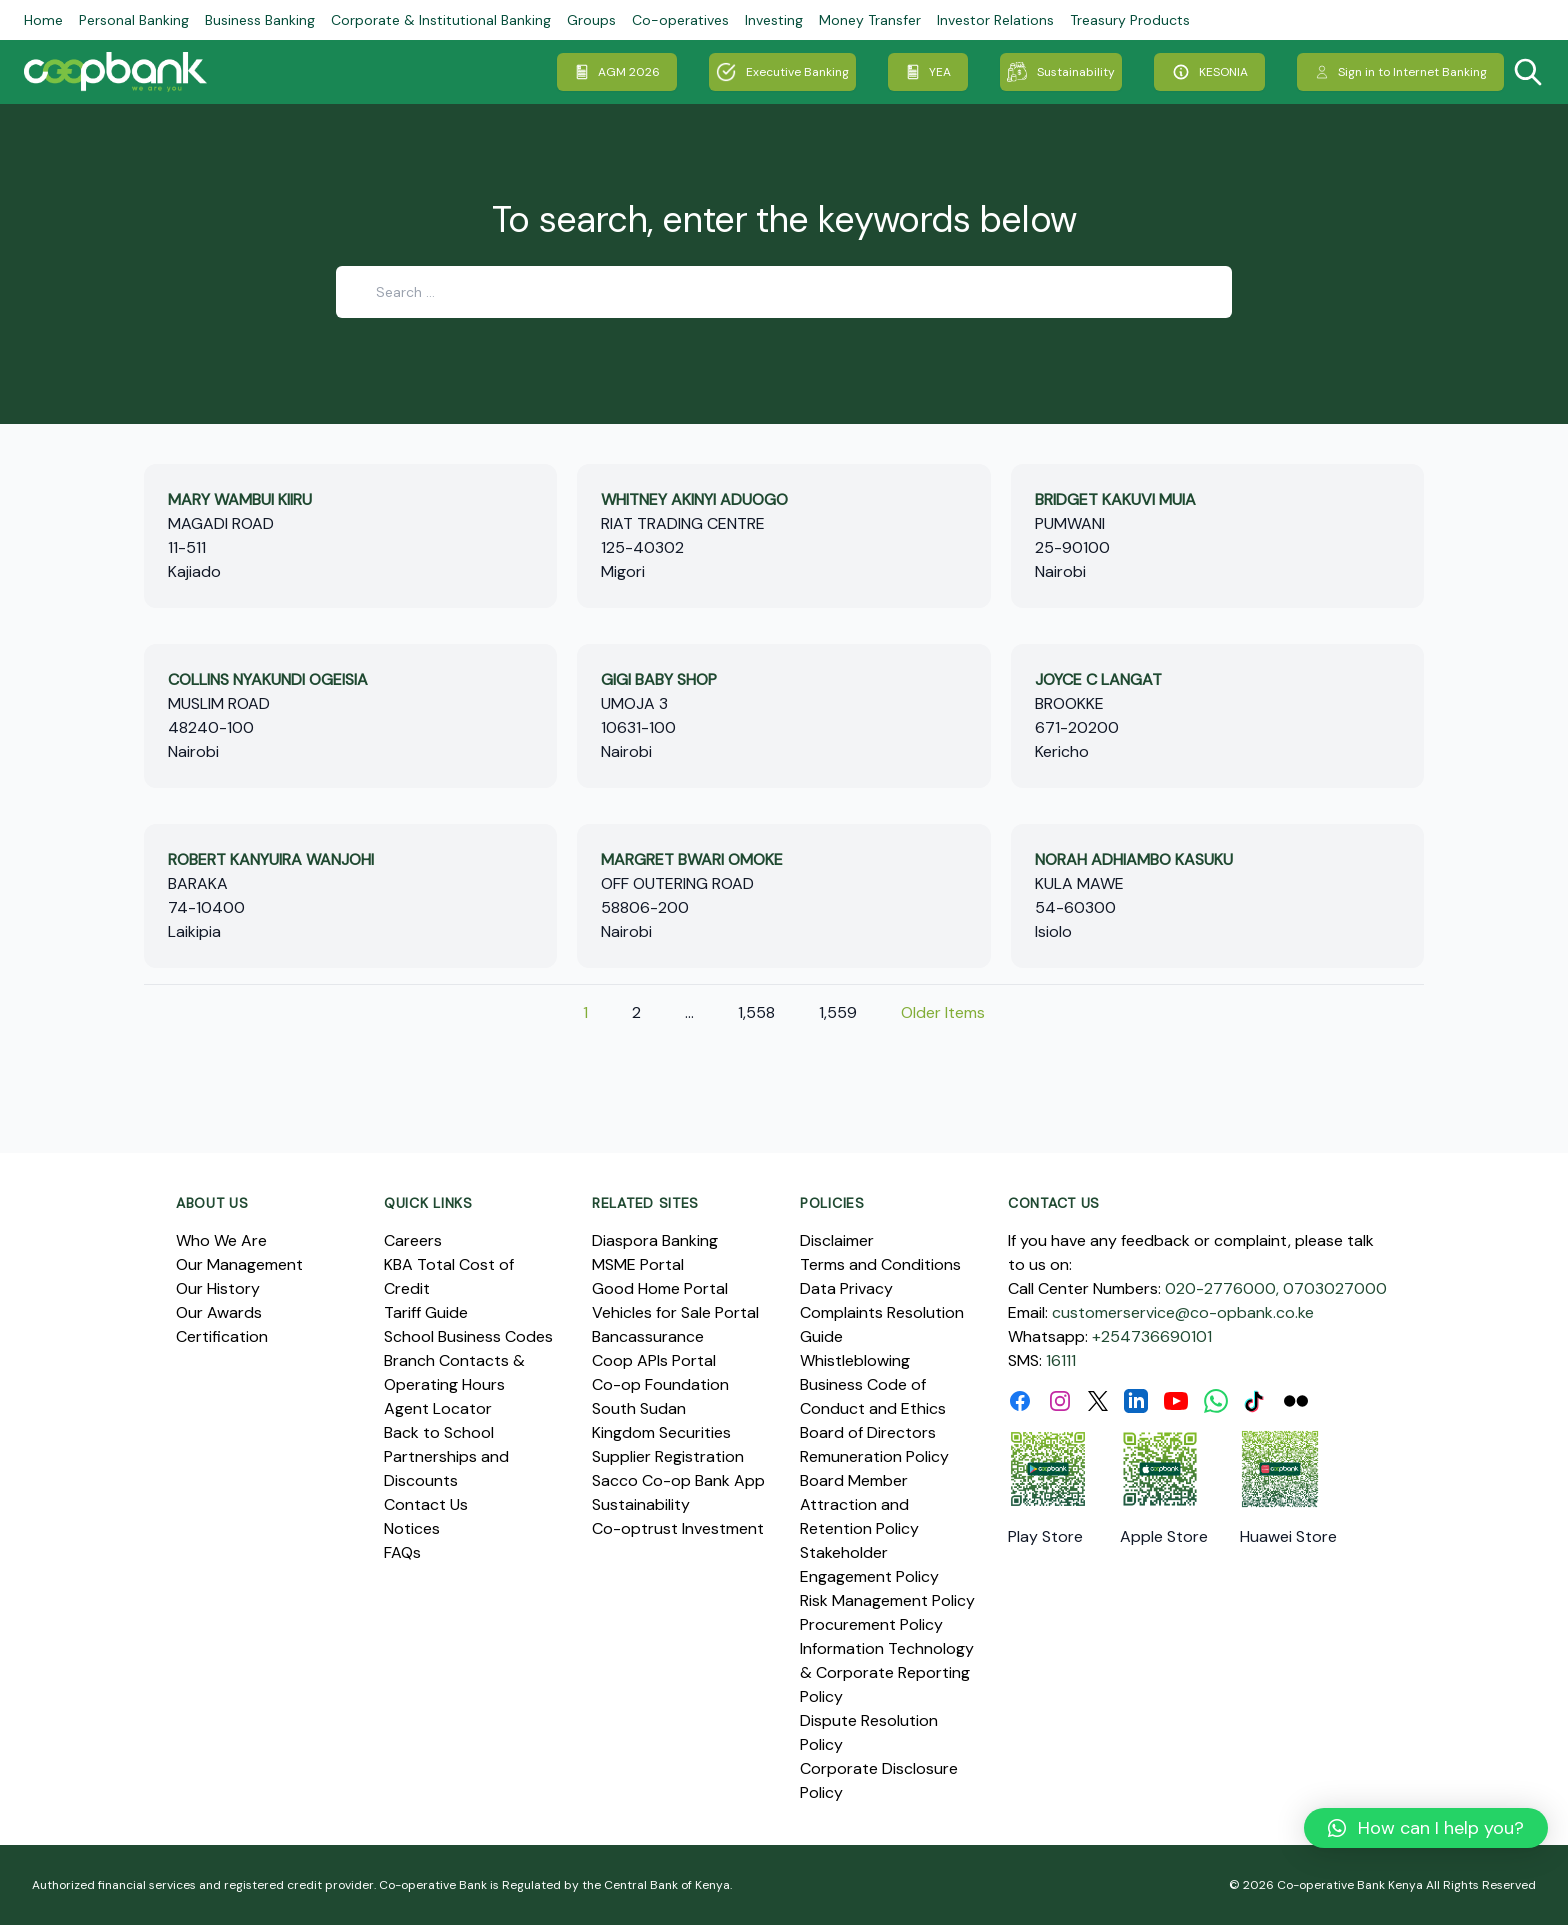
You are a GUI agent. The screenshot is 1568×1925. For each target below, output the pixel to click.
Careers (413, 1240)
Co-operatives (680, 20)
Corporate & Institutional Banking (441, 20)
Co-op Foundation (660, 1384)
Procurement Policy (871, 1624)
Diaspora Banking (655, 1240)
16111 (1061, 1360)
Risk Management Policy (887, 1600)
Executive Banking (782, 72)
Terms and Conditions (880, 1264)
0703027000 (1335, 1288)
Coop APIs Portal (654, 1360)
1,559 (838, 1012)
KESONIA (1209, 72)
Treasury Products (1130, 20)
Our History (218, 1288)
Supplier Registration (668, 1456)
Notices (412, 1528)
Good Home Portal (660, 1288)
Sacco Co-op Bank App (678, 1480)
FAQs (402, 1552)
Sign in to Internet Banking (1400, 72)
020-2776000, (1222, 1288)
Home (43, 20)
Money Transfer (870, 20)
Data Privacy (846, 1288)
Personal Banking (134, 20)
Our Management (239, 1264)
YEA (928, 72)
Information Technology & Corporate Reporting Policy (887, 1672)
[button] (1426, 1828)
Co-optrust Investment (678, 1528)
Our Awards (219, 1312)
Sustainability (1061, 72)
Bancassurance (648, 1336)
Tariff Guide (426, 1312)
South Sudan (639, 1408)
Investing (774, 20)
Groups (591, 20)
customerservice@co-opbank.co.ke (1183, 1312)
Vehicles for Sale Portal (675, 1312)
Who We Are (221, 1240)
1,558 (756, 1012)
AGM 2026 (617, 72)
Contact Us (426, 1504)
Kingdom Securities (661, 1432)
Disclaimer (837, 1240)
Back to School (439, 1432)
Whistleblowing (855, 1360)
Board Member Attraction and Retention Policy (859, 1504)
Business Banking (260, 20)
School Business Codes (468, 1336)
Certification (222, 1336)
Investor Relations (995, 20)
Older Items (943, 1012)
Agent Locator (438, 1408)
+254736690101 (1152, 1336)
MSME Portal (638, 1264)
